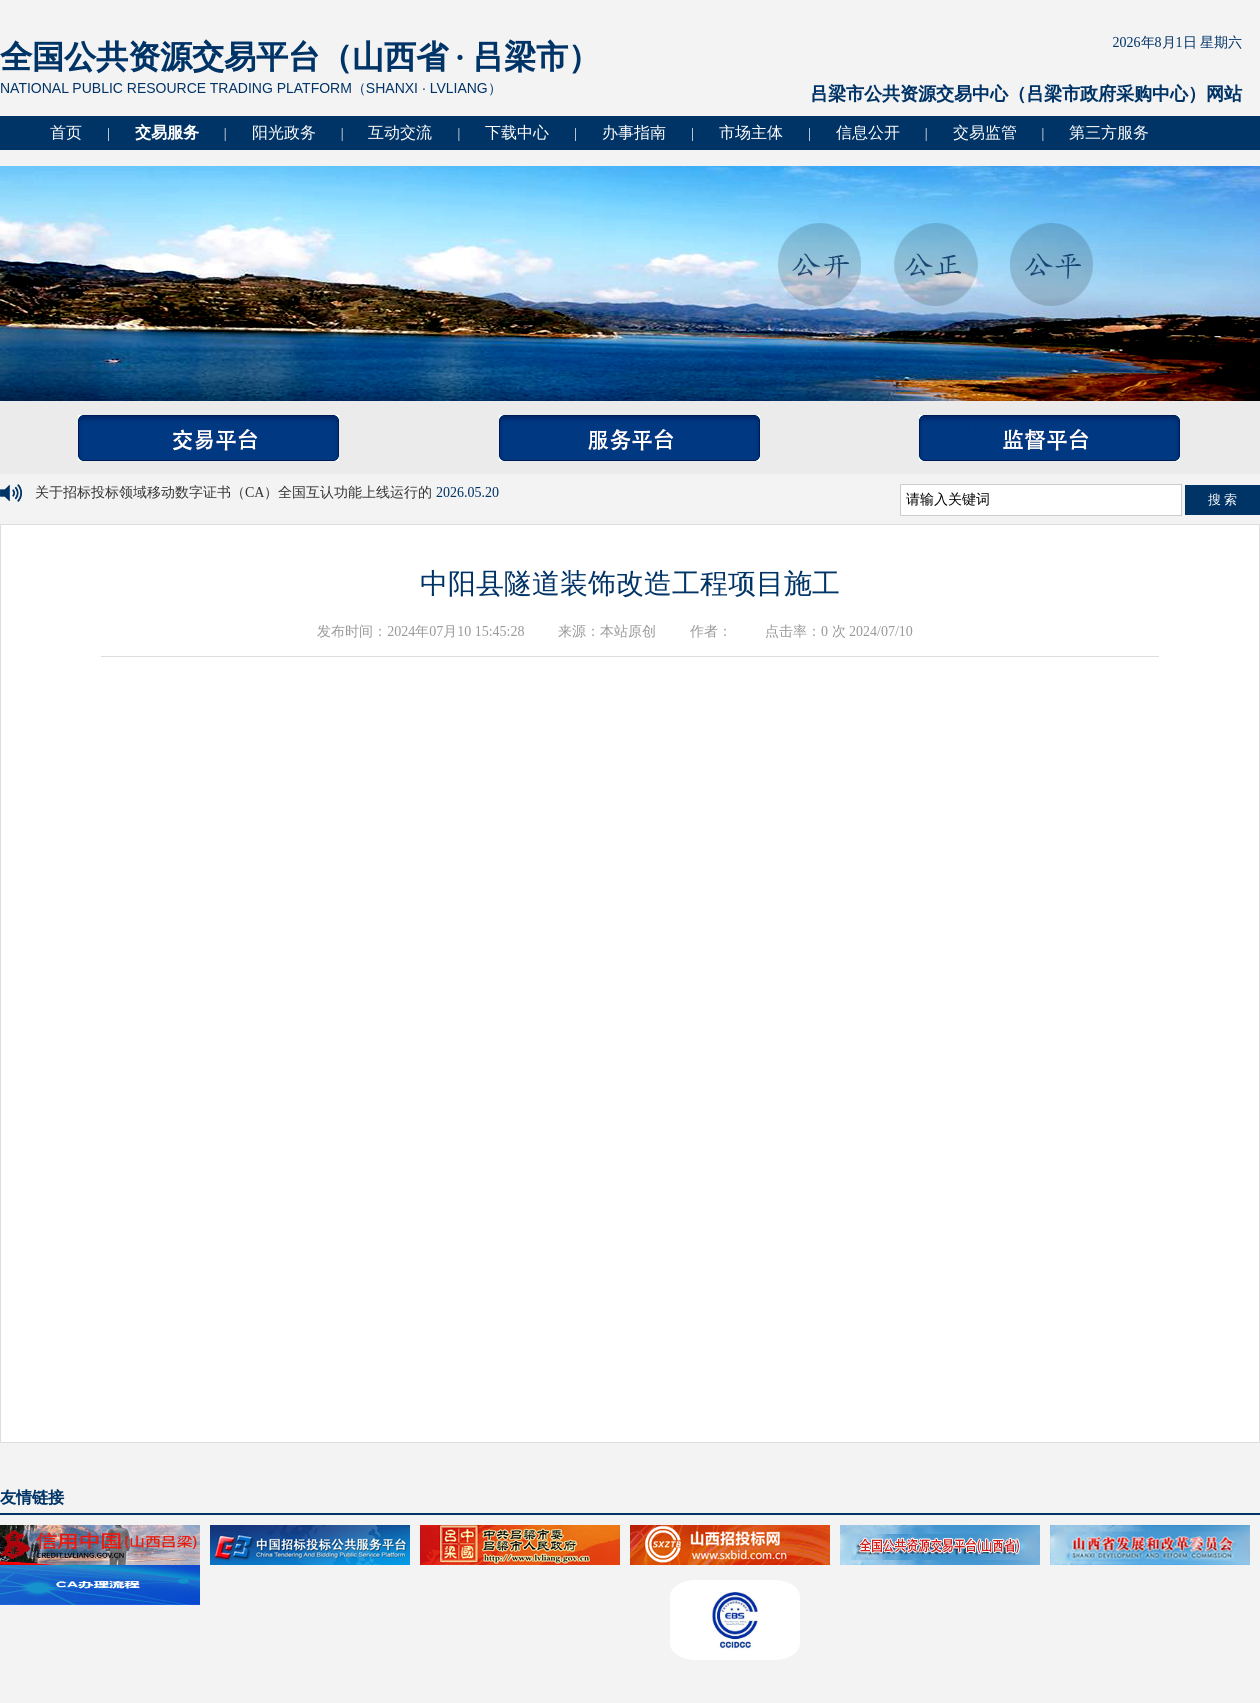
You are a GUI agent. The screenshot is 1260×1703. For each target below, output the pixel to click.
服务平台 (629, 438)
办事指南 (634, 132)
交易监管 (985, 132)
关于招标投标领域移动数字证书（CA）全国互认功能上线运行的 (235, 492)
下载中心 (517, 132)
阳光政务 (284, 132)
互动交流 (400, 132)
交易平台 (208, 438)
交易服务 (167, 132)
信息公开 (868, 132)
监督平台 (1049, 438)
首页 (66, 132)
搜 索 (1223, 499)
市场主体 (751, 132)
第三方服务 (1109, 132)
